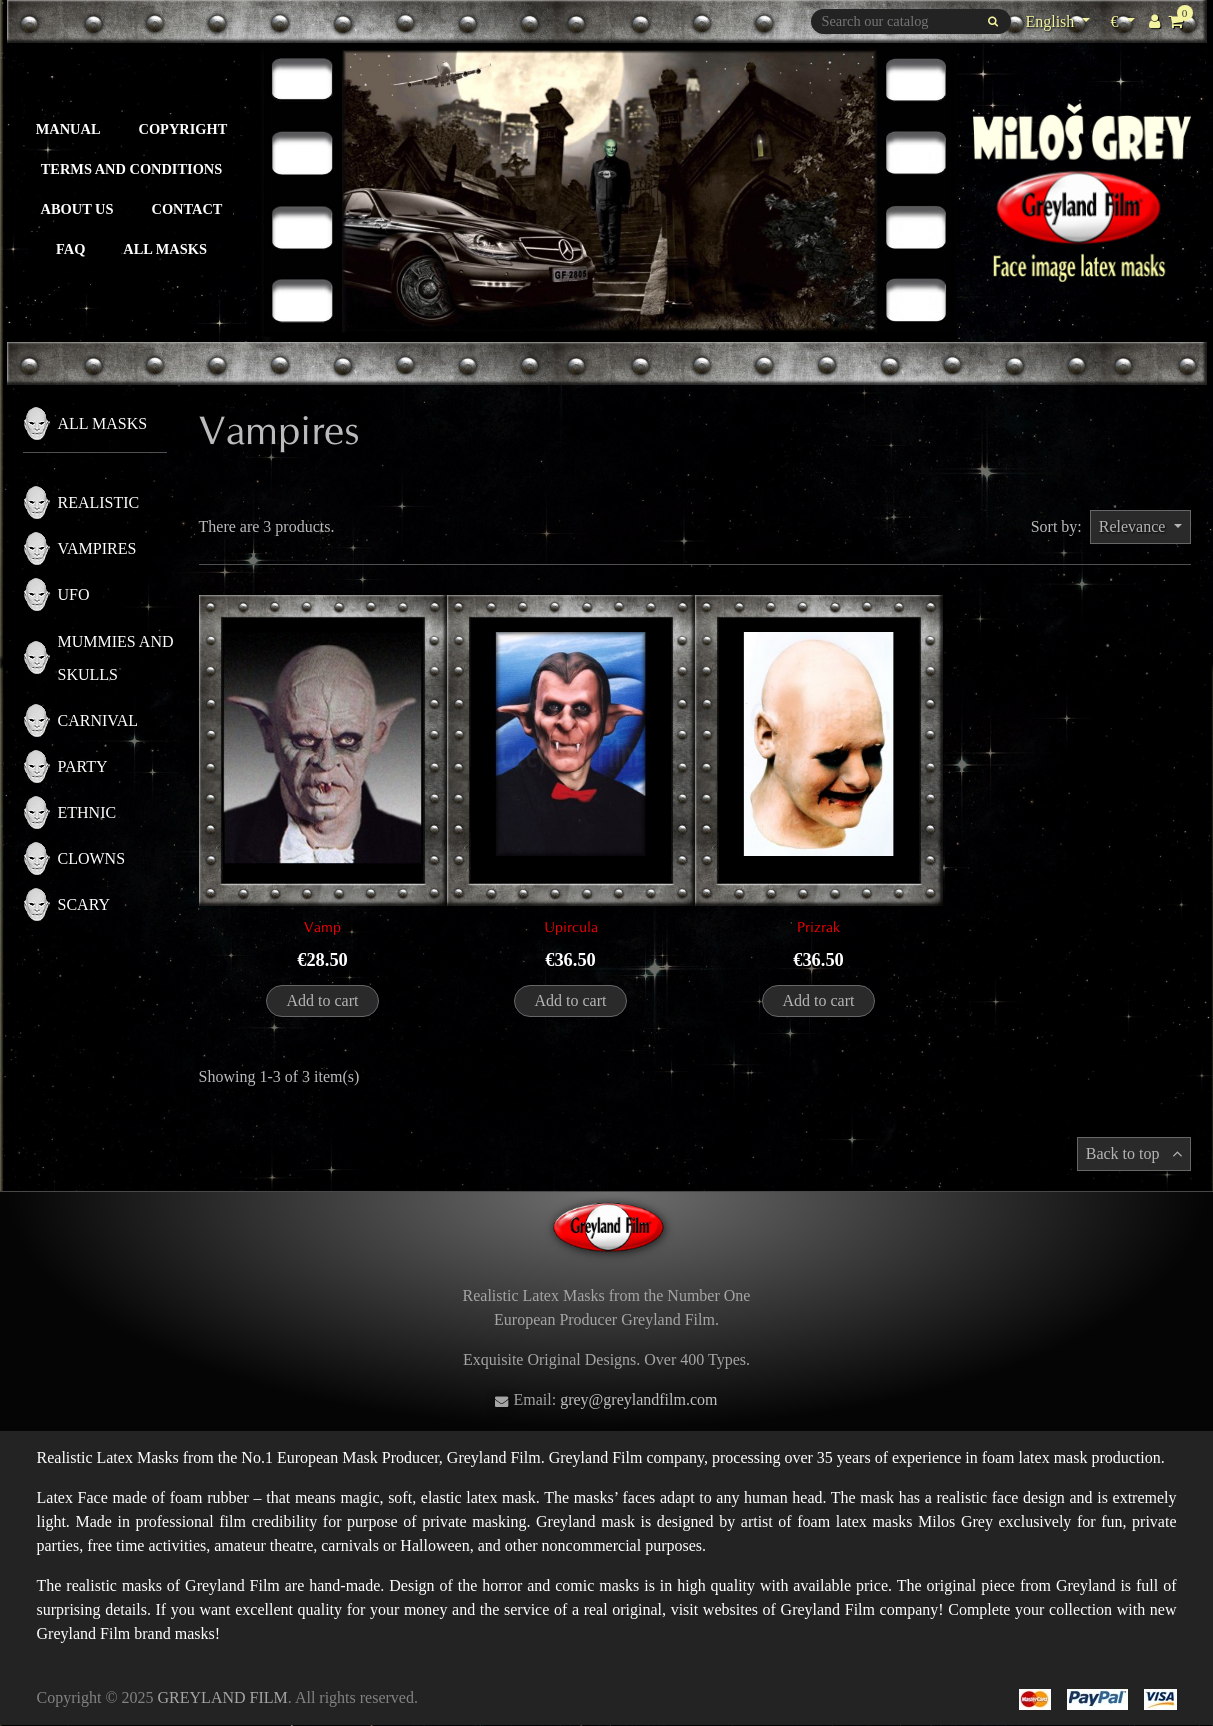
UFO (74, 594)
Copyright (183, 129)
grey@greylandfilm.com (638, 1399)
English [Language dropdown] (1051, 21)
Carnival (98, 720)
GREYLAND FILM (223, 1697)
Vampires (97, 548)
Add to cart (323, 1000)
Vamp (322, 927)
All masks (165, 249)
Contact (187, 209)
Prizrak (818, 927)
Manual (68, 129)
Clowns (92, 858)
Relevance (1134, 526)
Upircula (571, 927)
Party (83, 766)
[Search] (911, 21)
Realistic (99, 502)
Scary (84, 904)
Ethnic (87, 812)
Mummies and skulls (116, 658)
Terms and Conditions (132, 169)
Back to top (1134, 1153)
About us (77, 209)
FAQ (70, 249)
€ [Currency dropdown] (1124, 19)
